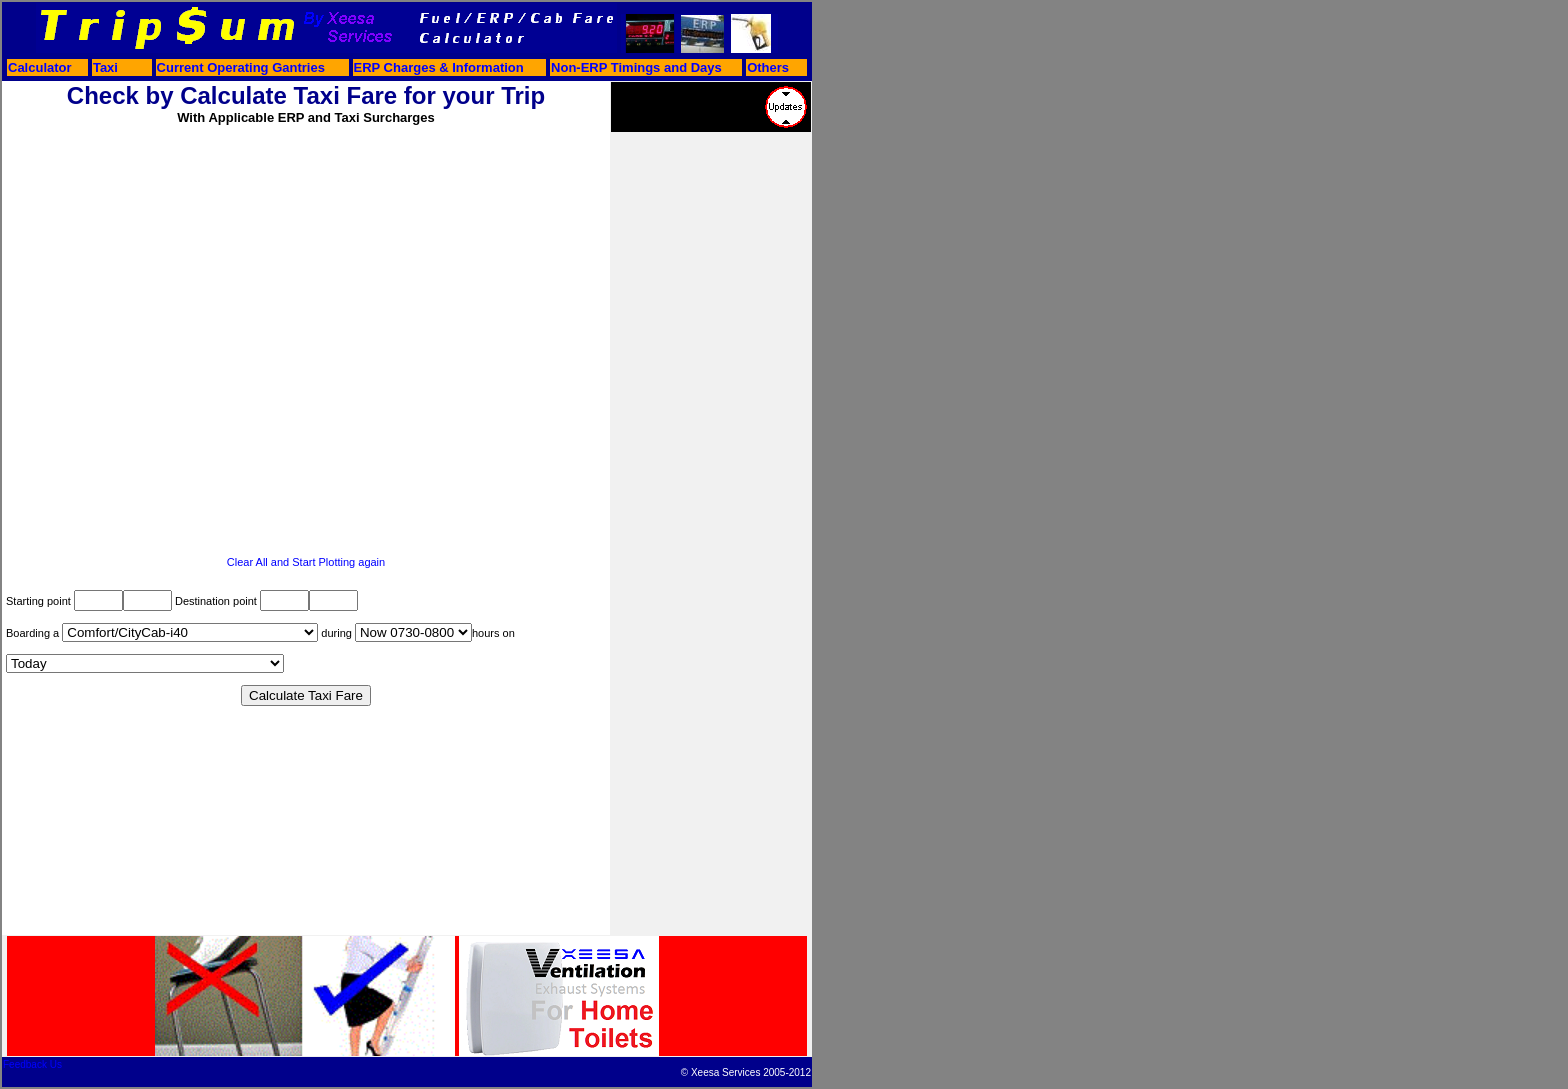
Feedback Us (32, 1064)
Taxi (105, 67)
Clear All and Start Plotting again (306, 562)
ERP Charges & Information (439, 67)
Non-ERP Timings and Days (636, 67)
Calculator (40, 67)
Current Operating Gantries (241, 67)
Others (768, 67)
